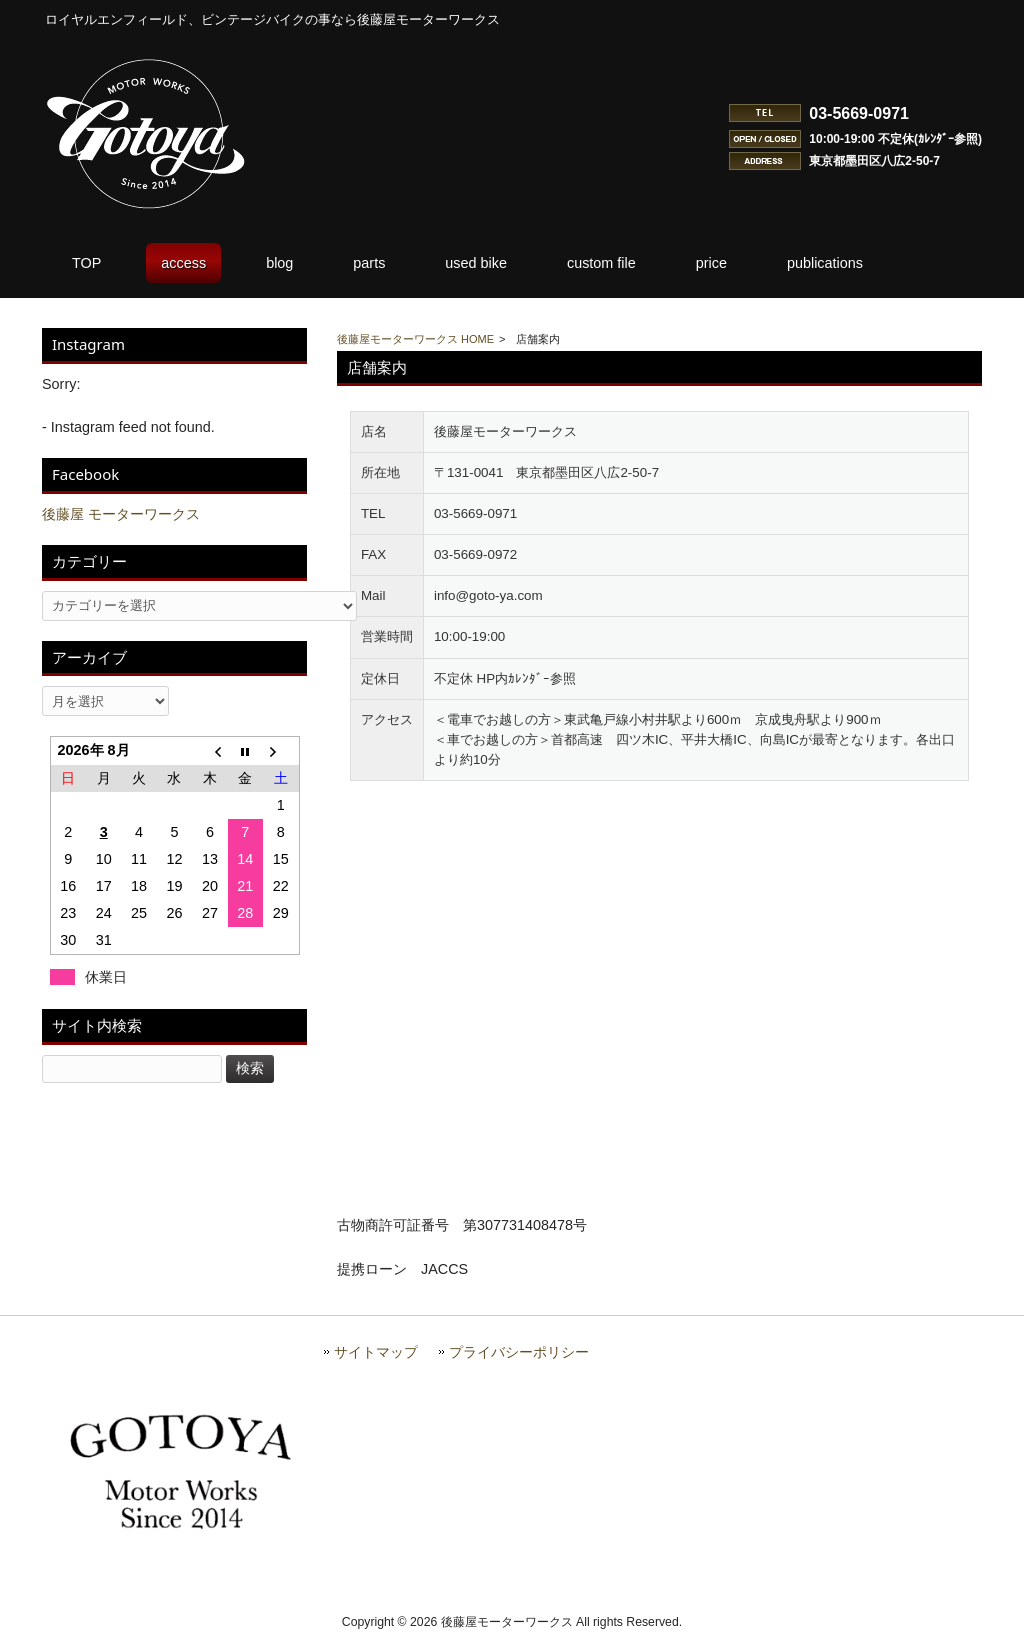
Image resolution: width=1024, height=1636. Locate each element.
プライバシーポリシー (519, 1352)
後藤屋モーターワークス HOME (415, 339)
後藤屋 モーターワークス (121, 514)
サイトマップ (376, 1352)
